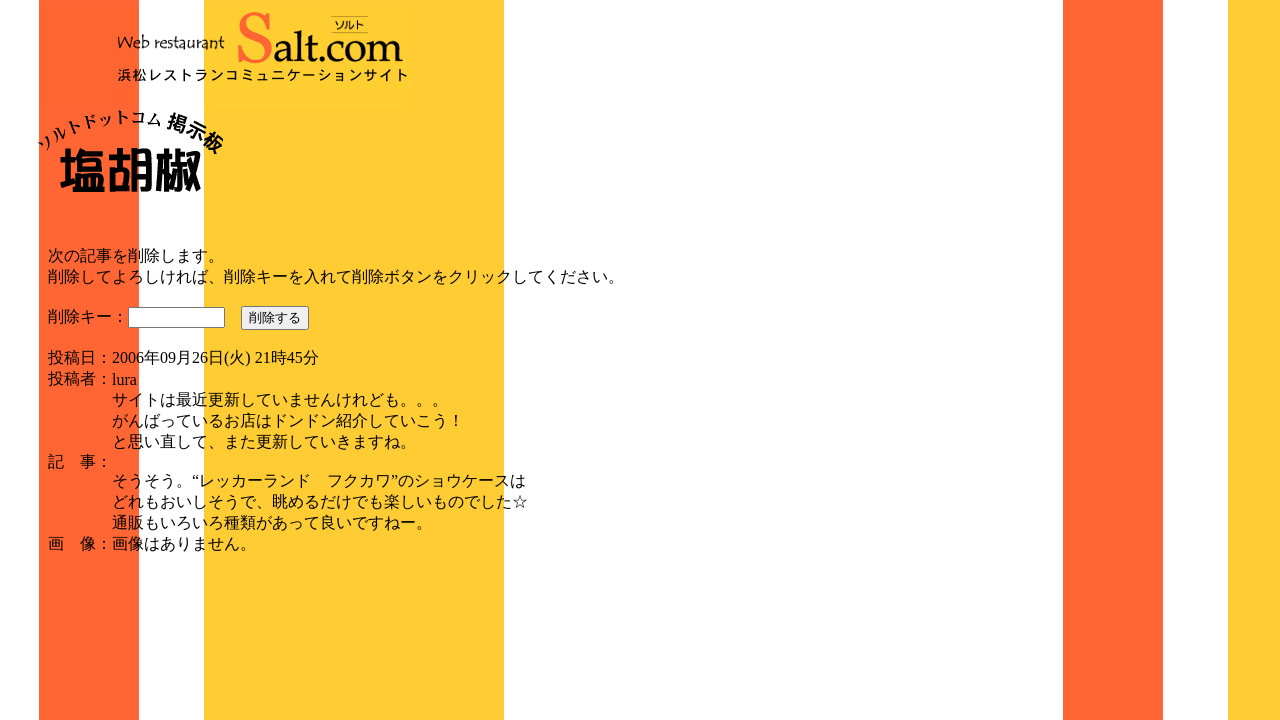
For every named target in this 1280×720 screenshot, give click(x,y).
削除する (275, 317)
